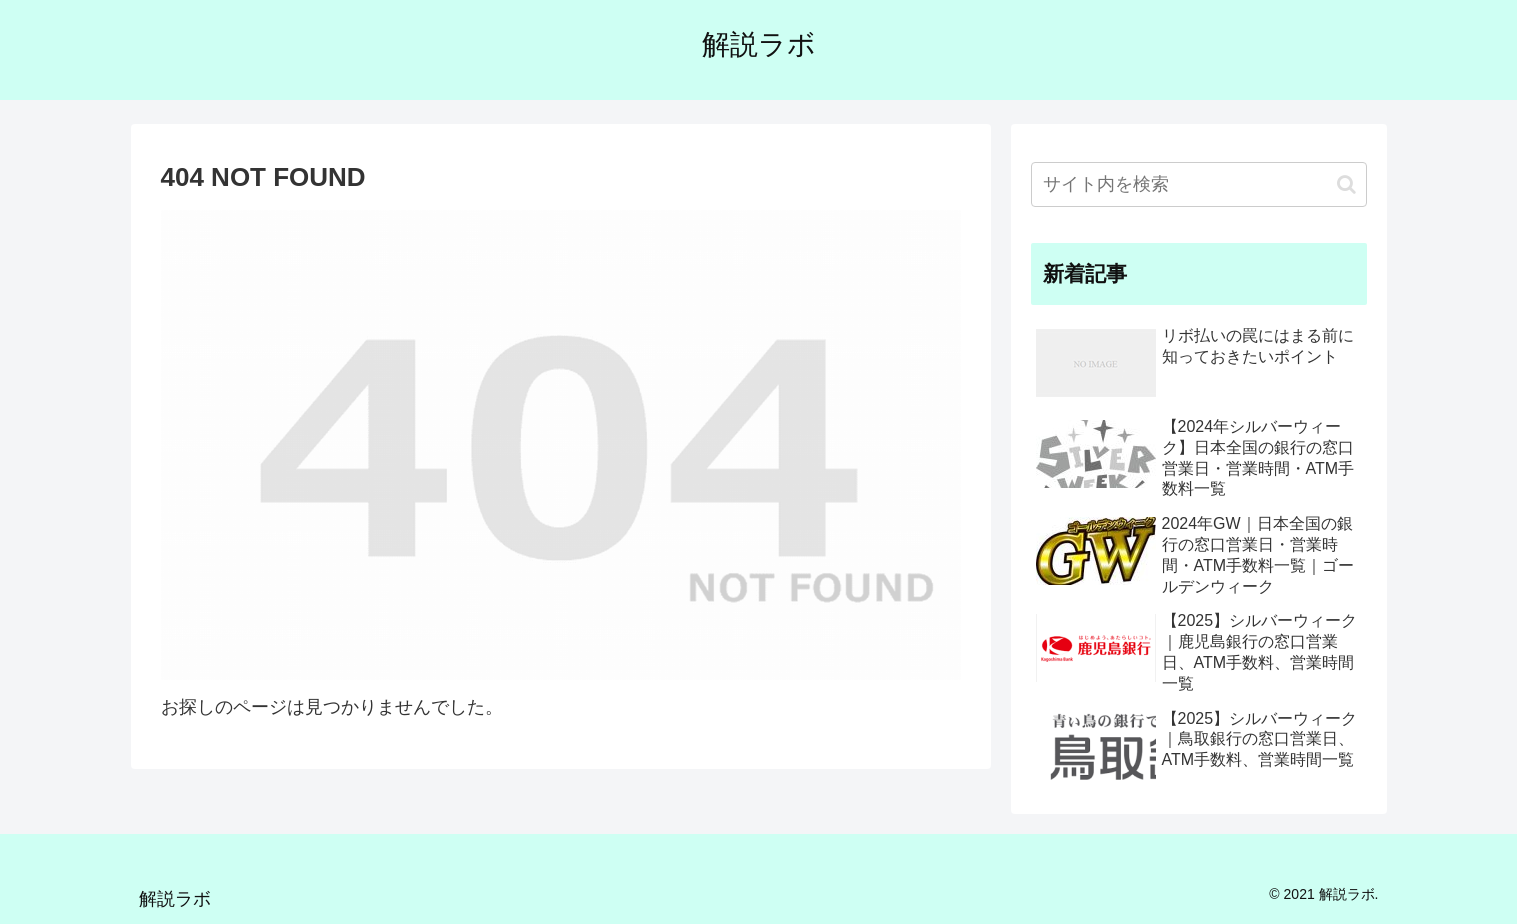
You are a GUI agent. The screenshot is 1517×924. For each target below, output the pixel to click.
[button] (1346, 184)
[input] (1199, 184)
